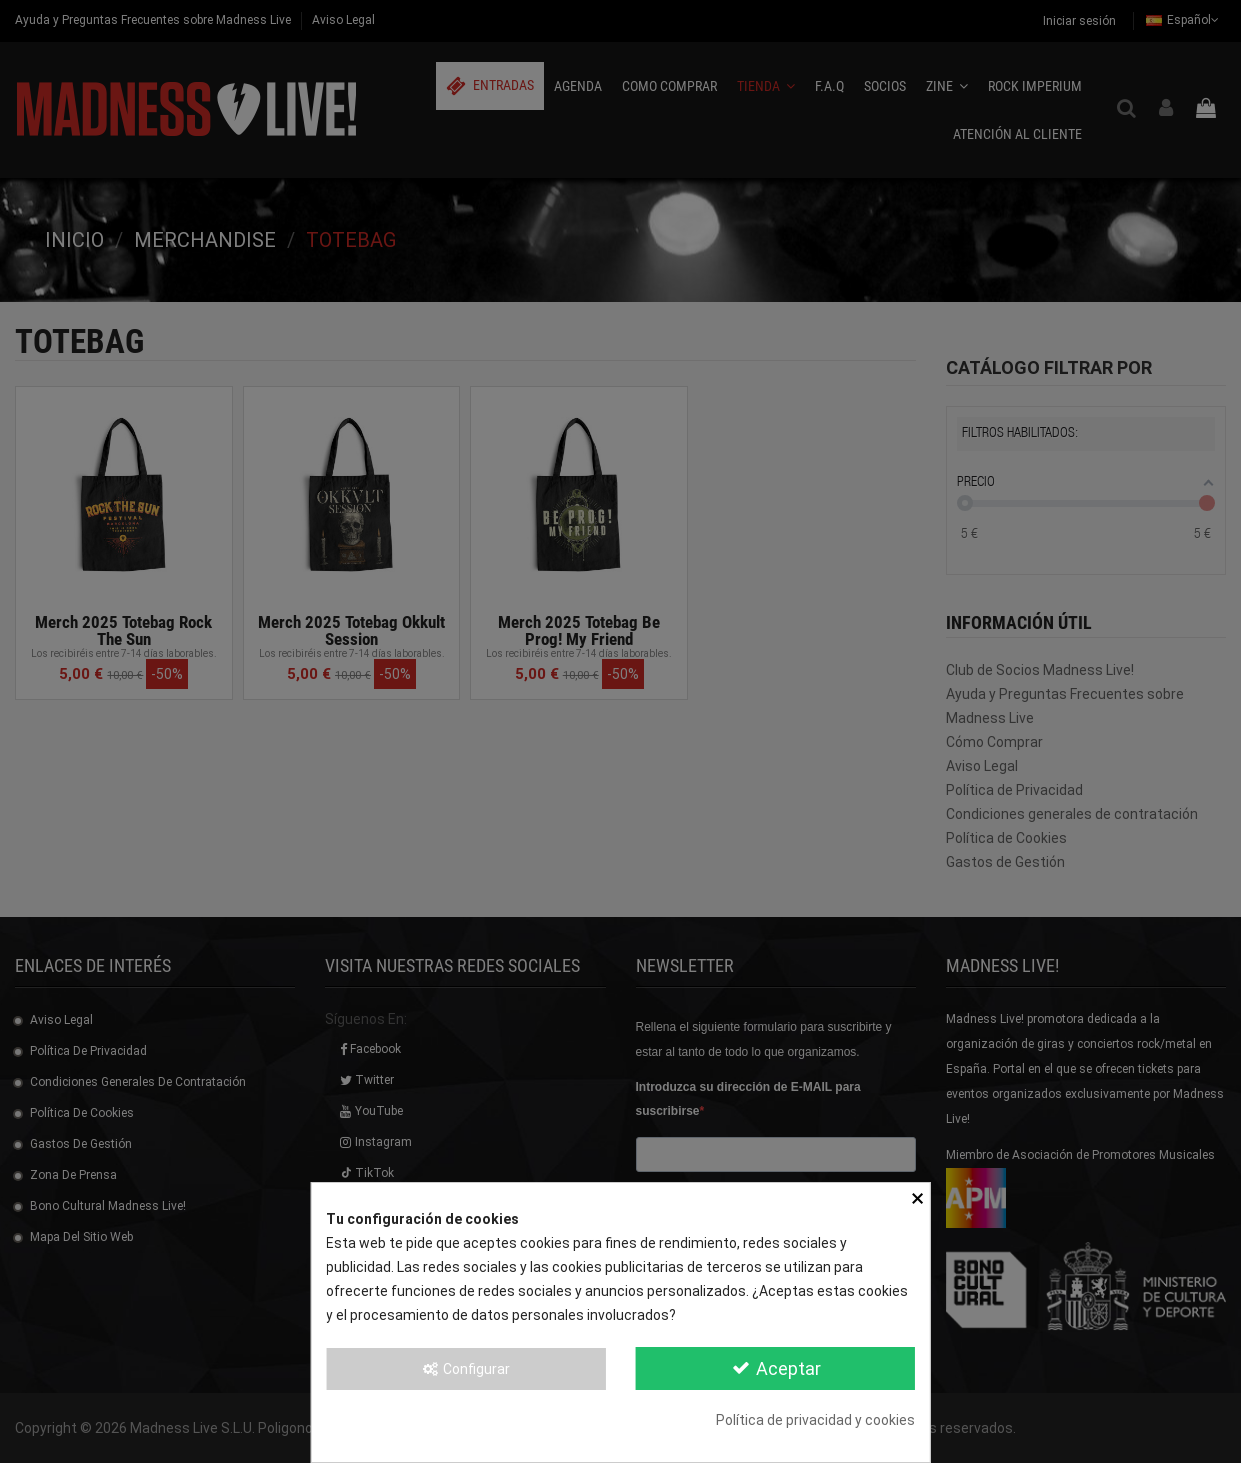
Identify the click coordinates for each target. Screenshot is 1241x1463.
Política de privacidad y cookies (815, 1420)
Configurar (466, 1369)
